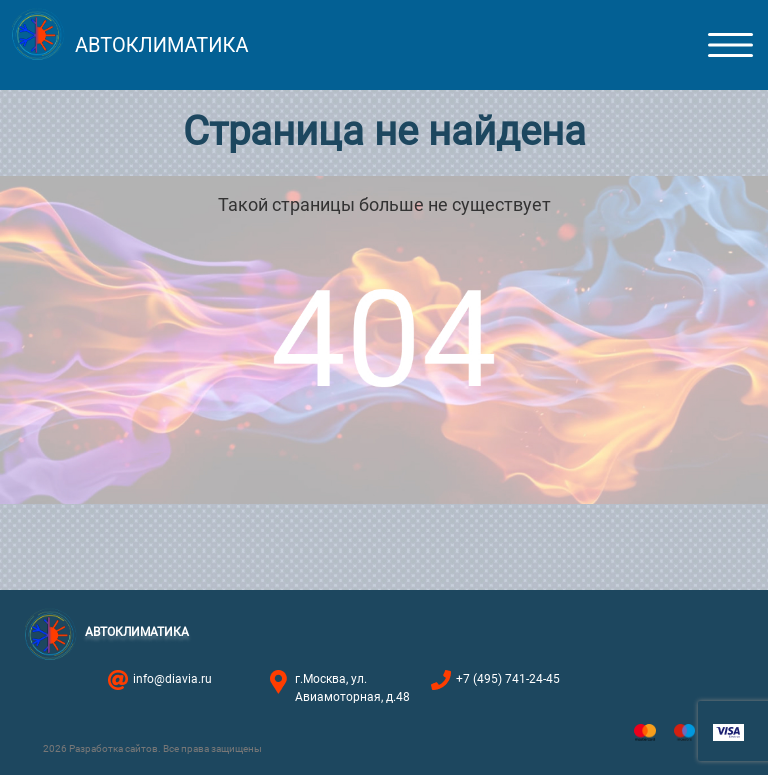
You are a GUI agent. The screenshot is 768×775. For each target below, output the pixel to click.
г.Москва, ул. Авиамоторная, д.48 (352, 688)
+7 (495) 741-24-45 (508, 679)
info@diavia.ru (172, 679)
